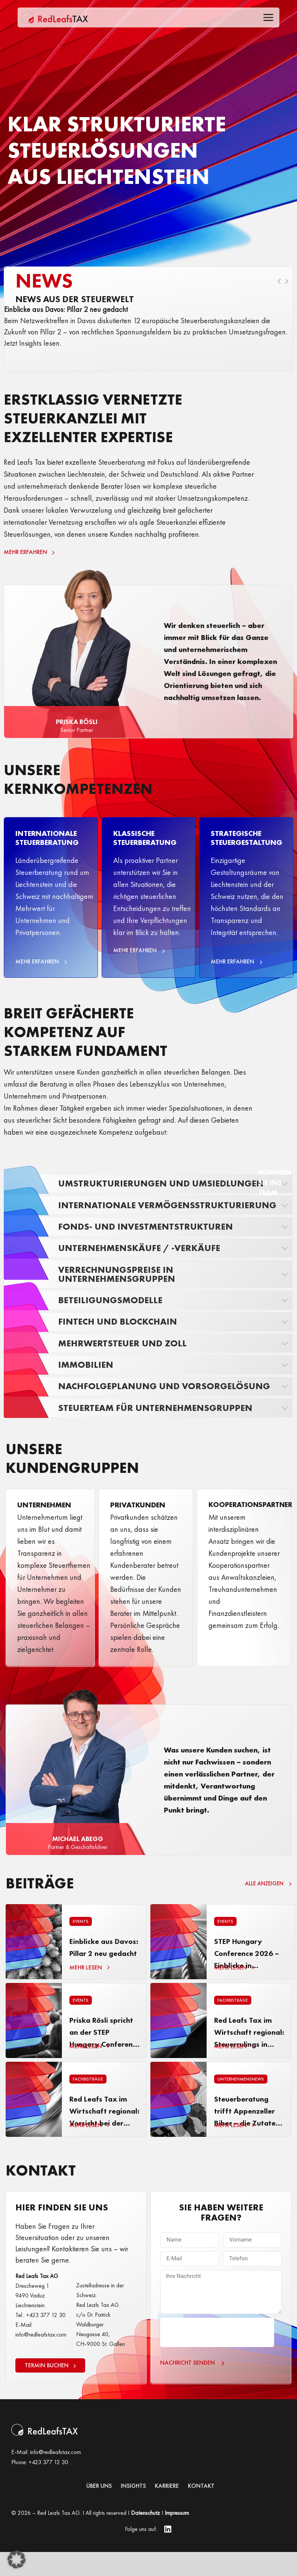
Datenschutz (145, 2537)
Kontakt (201, 2510)
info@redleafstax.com (55, 2476)
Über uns (99, 2510)
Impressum (177, 2537)
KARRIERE (167, 2510)
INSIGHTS (133, 2510)
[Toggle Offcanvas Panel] (268, 18)
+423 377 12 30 (48, 2486)
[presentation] (217, 2355)
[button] (16, 2559)
